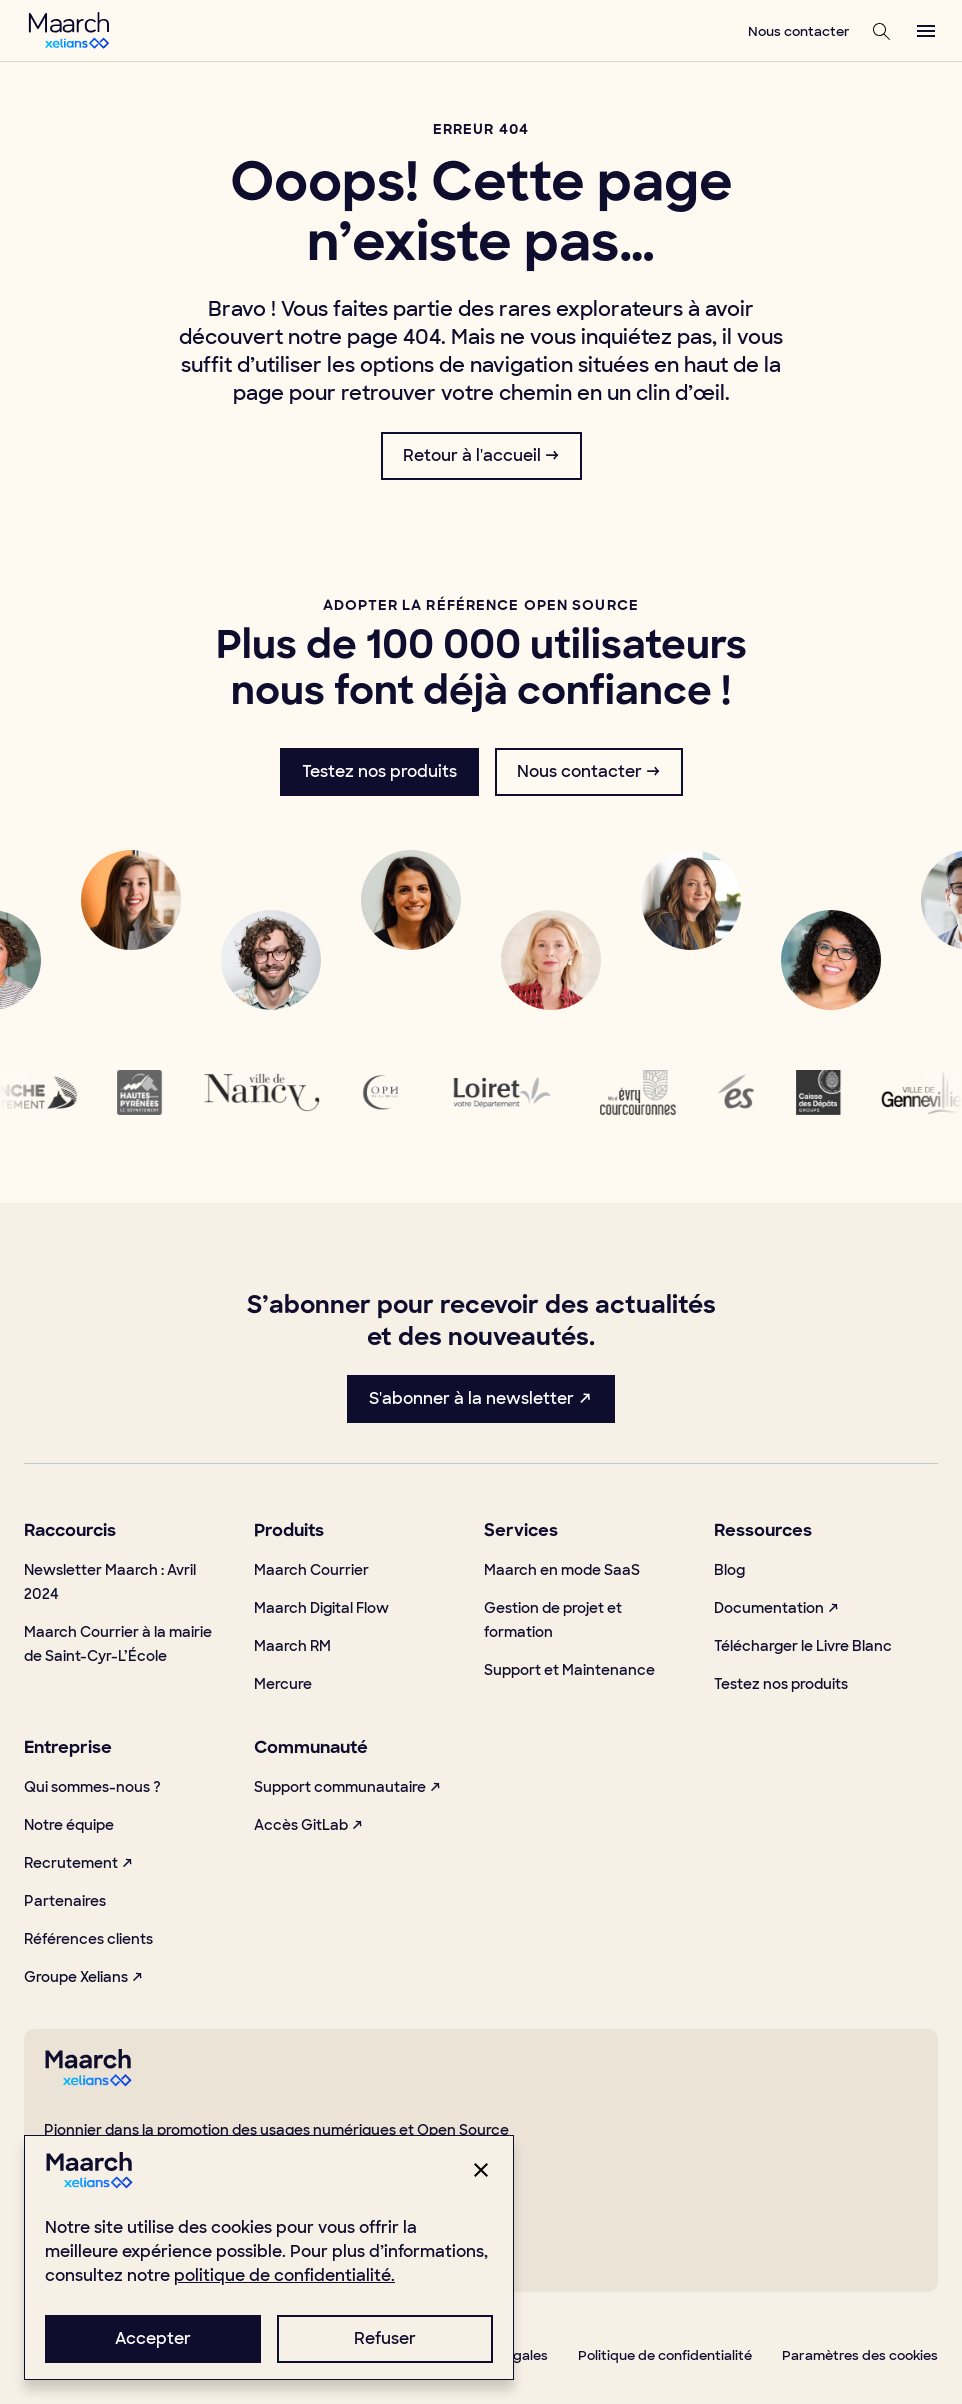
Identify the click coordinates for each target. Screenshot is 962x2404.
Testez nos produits (781, 1684)
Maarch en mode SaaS (562, 1570)
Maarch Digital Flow (321, 1608)
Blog (729, 1570)
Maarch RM (292, 1646)
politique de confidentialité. (284, 2275)
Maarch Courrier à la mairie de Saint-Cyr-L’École (118, 1644)
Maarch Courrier (311, 1570)
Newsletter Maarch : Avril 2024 (110, 1582)
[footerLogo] (88, 2081)
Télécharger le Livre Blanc (803, 1646)
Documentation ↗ (777, 1608)
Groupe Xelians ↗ (84, 1977)
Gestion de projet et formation (553, 1620)
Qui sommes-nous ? (92, 1787)
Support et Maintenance (569, 1670)
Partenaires (65, 1901)
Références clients (88, 1939)
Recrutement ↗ (79, 1863)
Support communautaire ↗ (348, 1787)
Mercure (283, 1684)
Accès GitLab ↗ (309, 1825)
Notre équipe (69, 1825)
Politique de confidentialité (665, 2355)
